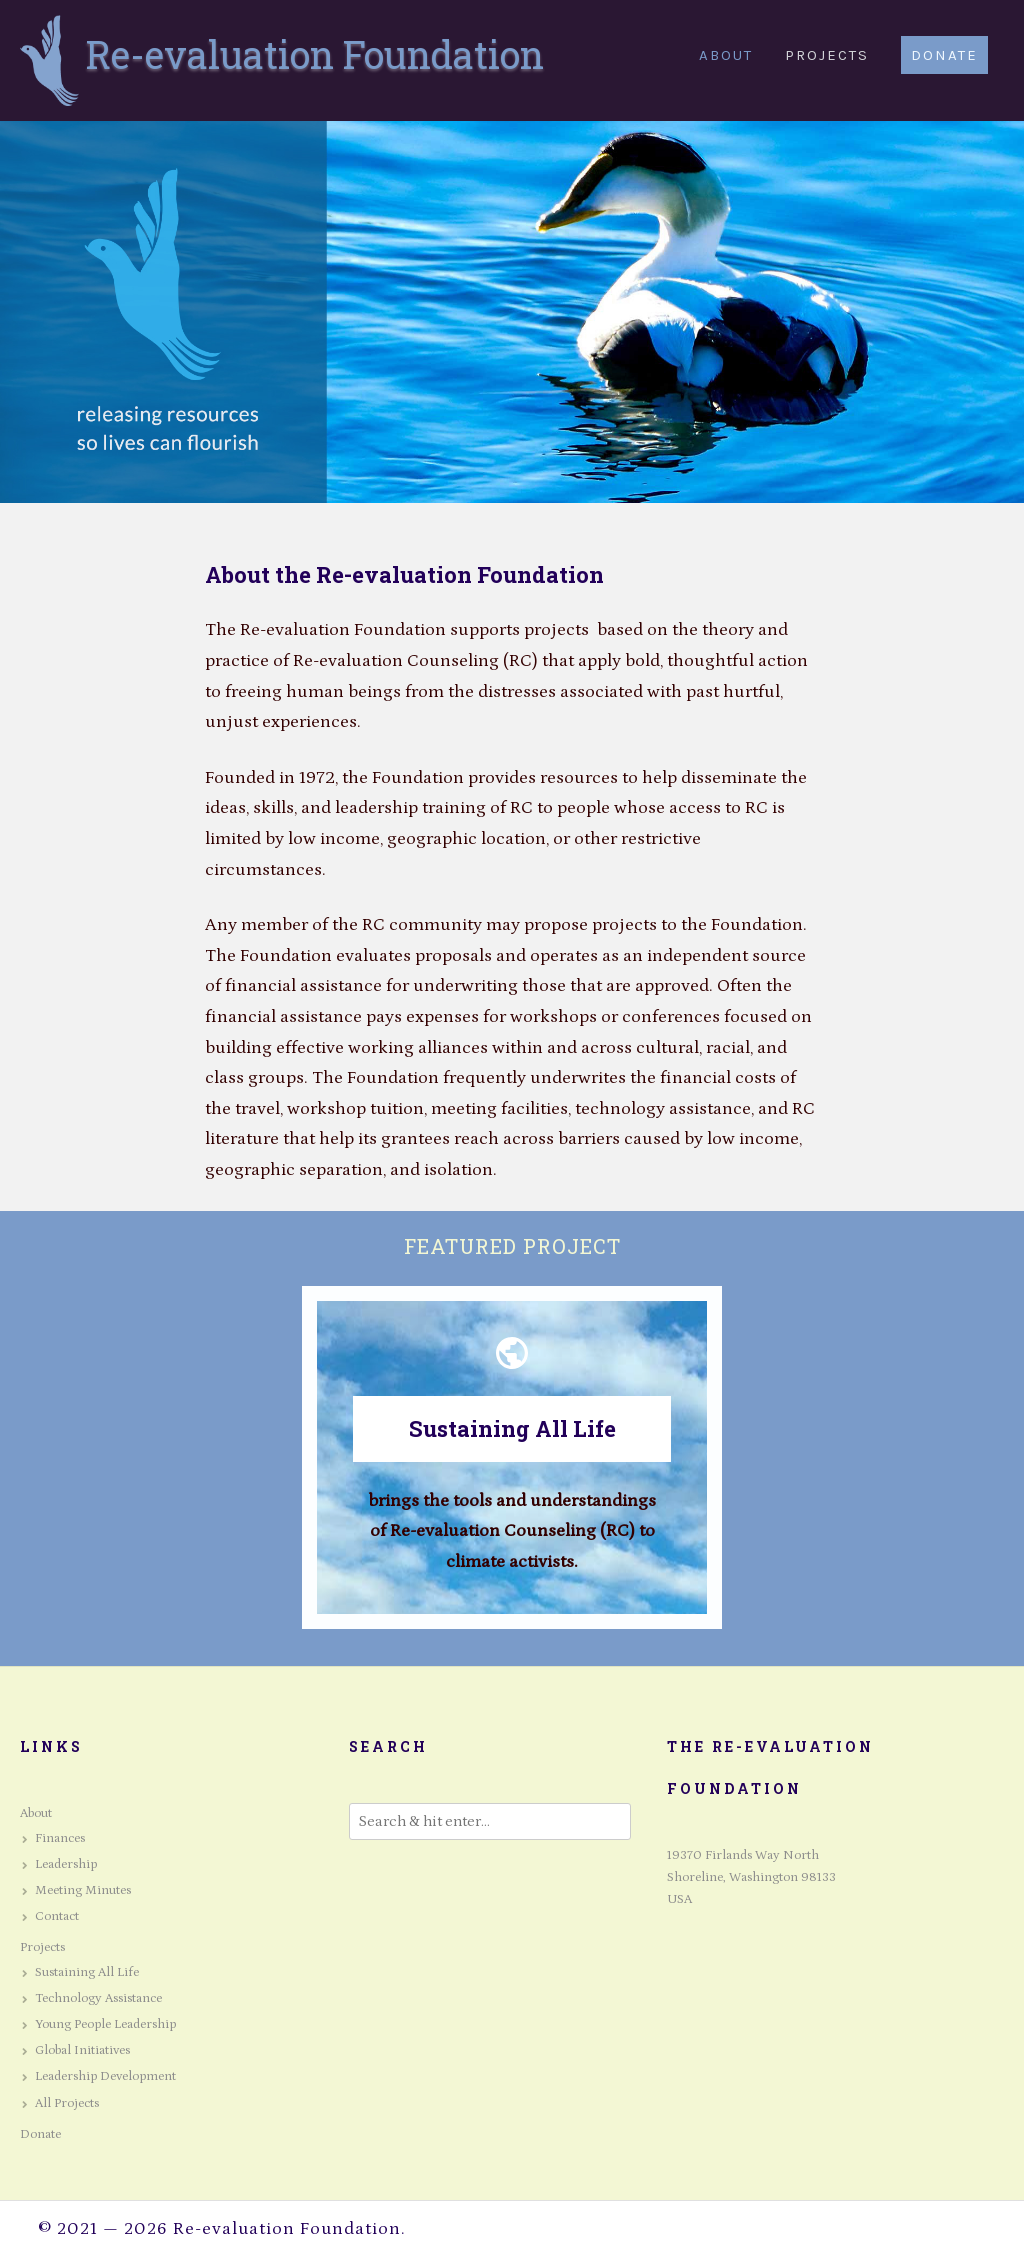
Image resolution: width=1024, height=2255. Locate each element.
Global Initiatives (82, 2050)
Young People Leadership (105, 2024)
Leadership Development (105, 2076)
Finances (60, 1838)
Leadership (66, 1864)
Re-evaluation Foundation (315, 54)
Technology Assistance (98, 1998)
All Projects (67, 2103)
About (36, 1813)
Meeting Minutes (83, 1890)
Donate (40, 2134)
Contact (57, 1916)
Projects (42, 1947)
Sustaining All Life (512, 1428)
